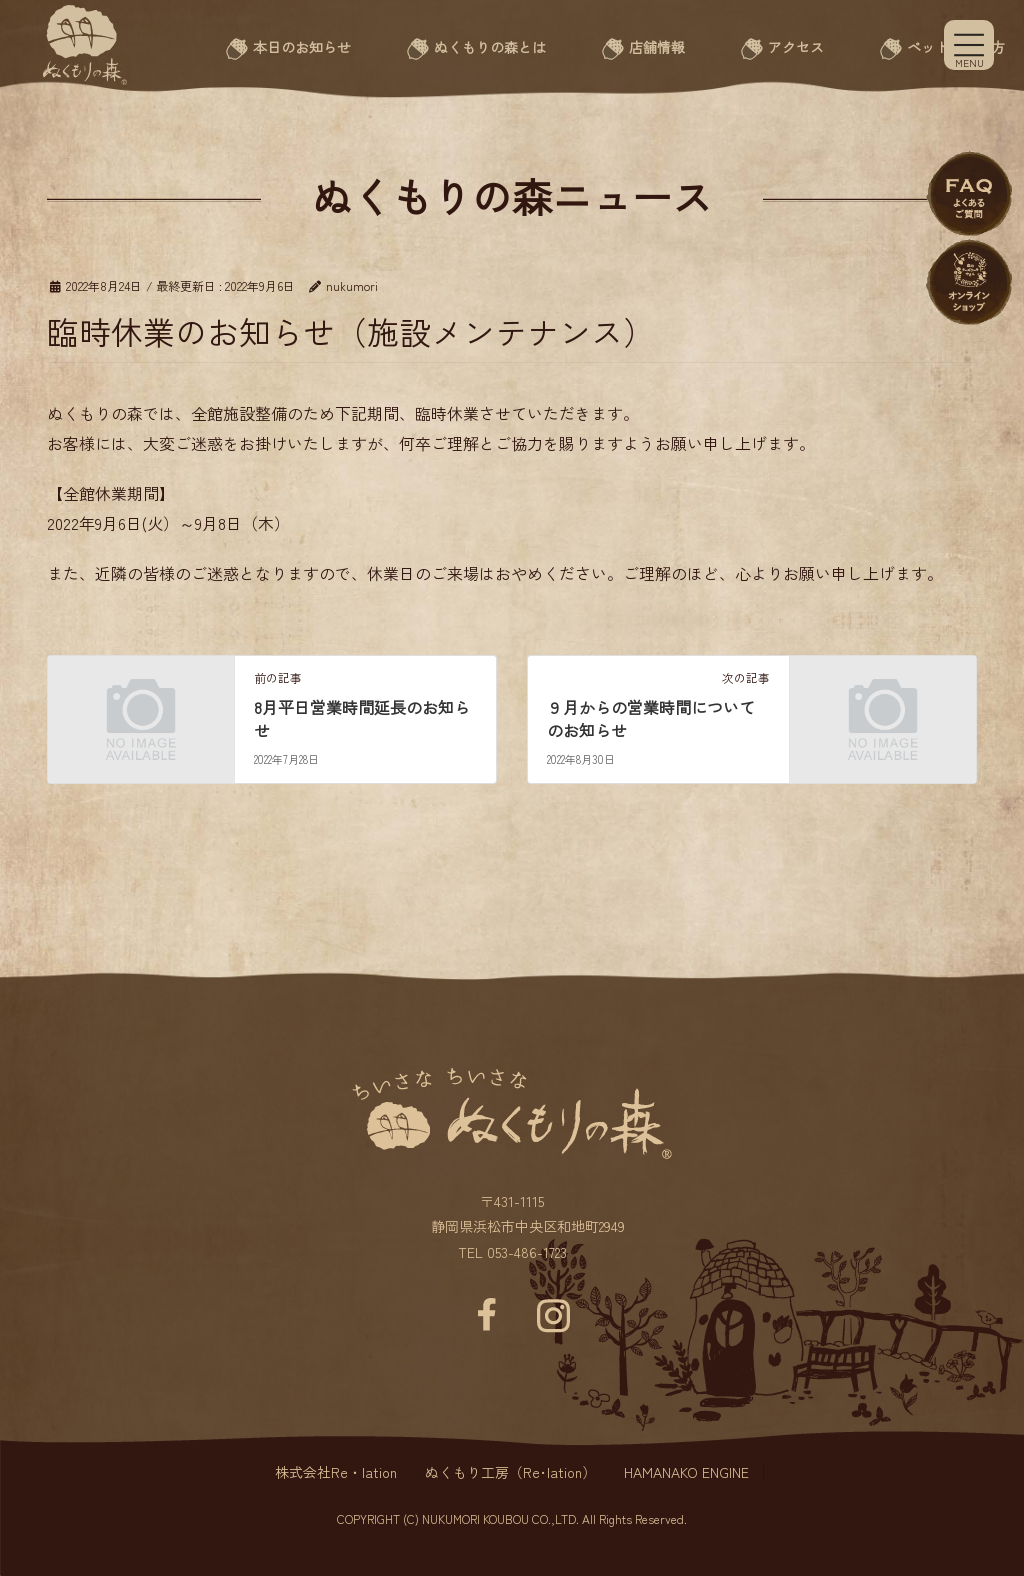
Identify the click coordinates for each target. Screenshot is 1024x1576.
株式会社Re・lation (336, 1472)
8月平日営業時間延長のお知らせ (362, 718)
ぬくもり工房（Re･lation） (510, 1472)
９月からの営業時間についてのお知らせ (651, 718)
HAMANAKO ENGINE (686, 1472)
